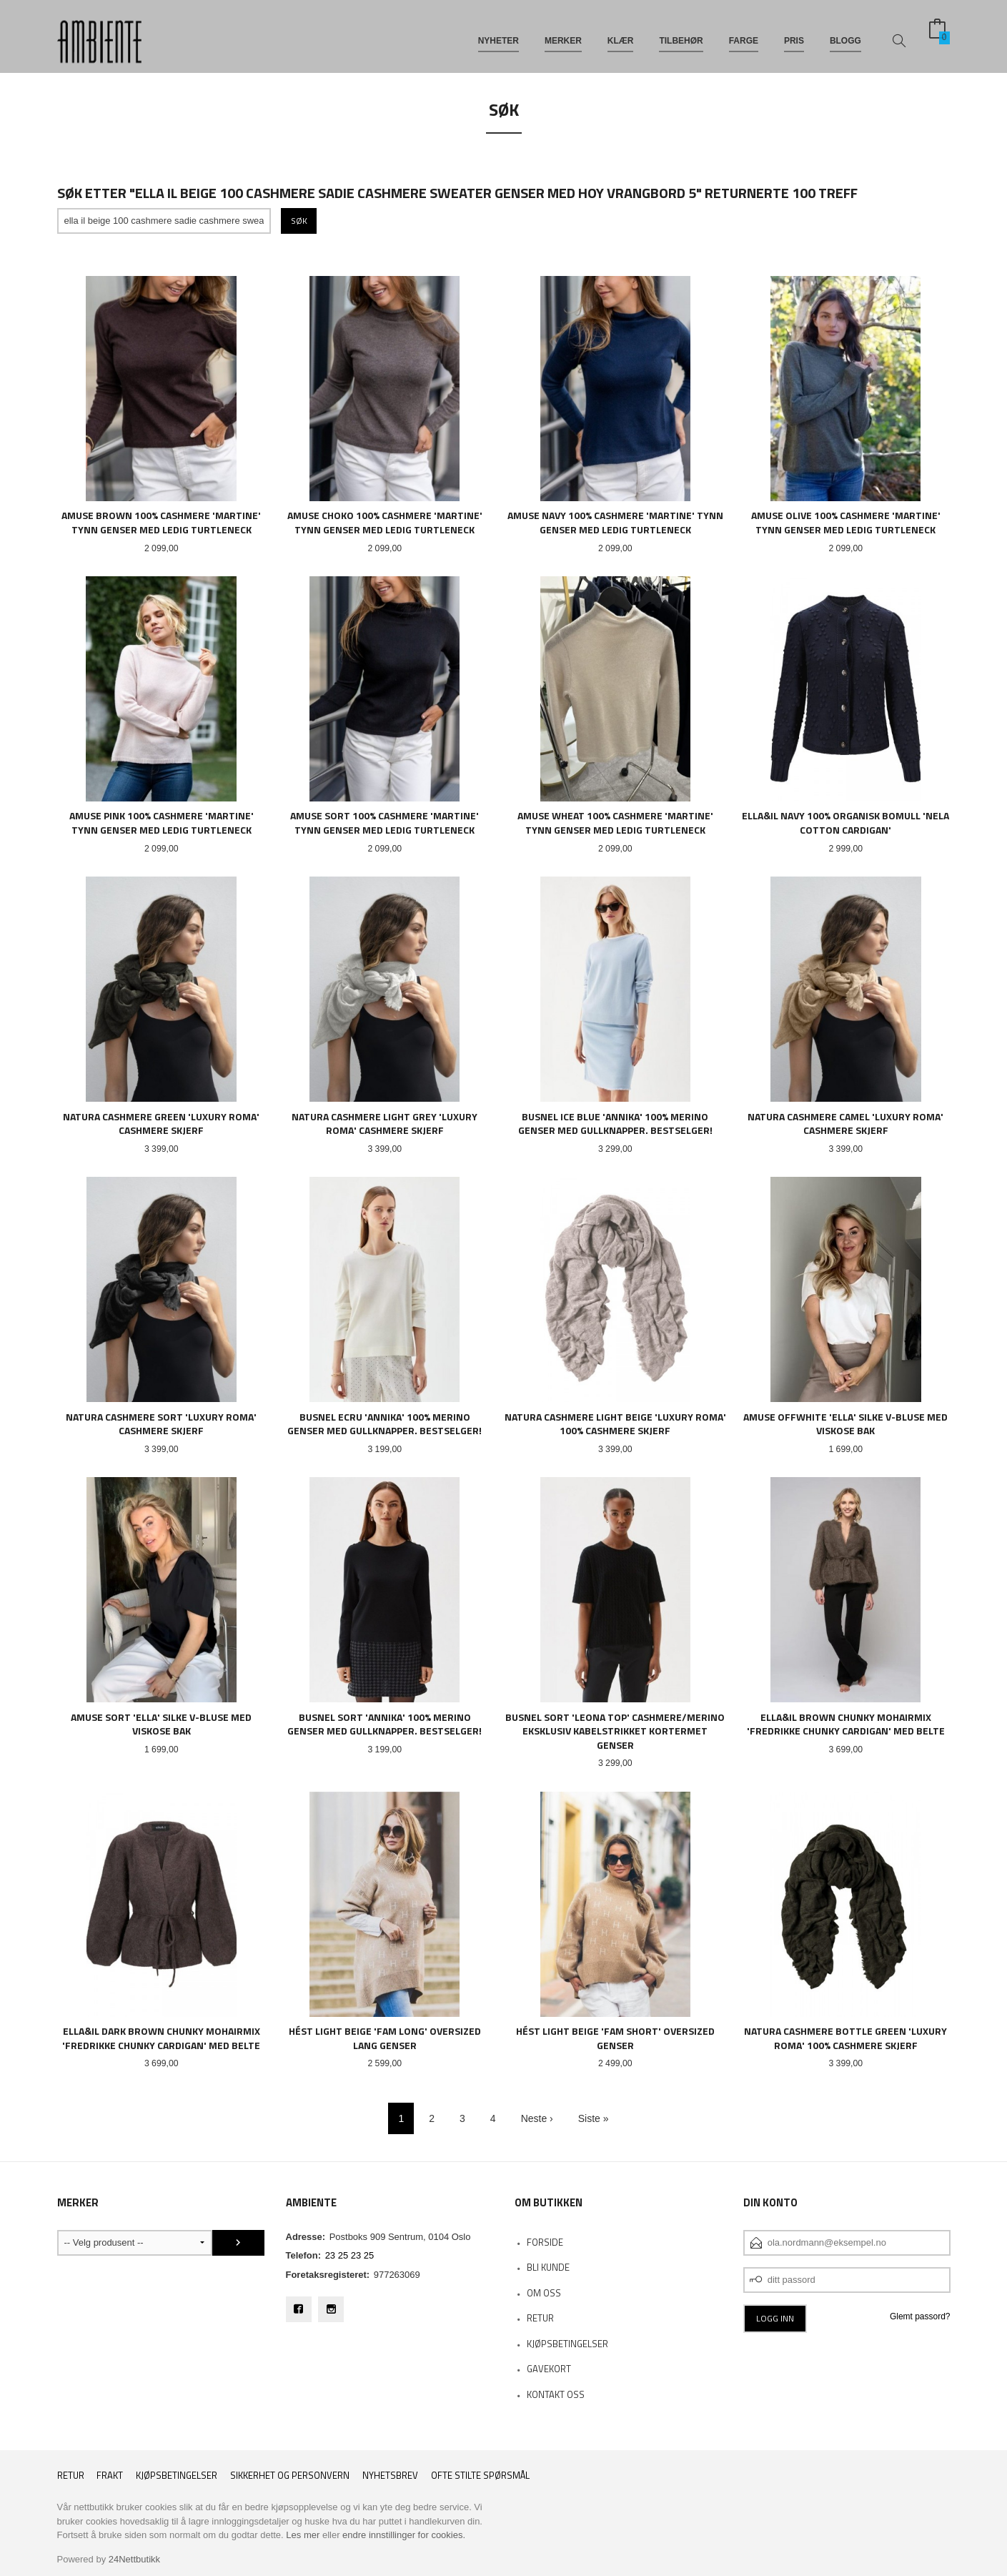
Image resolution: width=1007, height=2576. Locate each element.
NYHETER (498, 34)
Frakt (109, 2475)
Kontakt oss (556, 2394)
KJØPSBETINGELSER (567, 2343)
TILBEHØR (681, 34)
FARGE (743, 34)
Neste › (537, 2118)
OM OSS (544, 2293)
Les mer (302, 2535)
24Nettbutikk (134, 2559)
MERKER (563, 34)
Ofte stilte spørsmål (480, 2475)
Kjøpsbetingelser (176, 2475)
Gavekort (549, 2369)
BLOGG (845, 34)
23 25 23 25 (349, 2255)
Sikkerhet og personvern (289, 2475)
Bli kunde (548, 2267)
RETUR (540, 2318)
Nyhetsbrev (390, 2475)
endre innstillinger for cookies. (403, 2535)
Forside (545, 2242)
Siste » (593, 2118)
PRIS (794, 34)
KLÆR (620, 34)
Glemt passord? (920, 2316)
